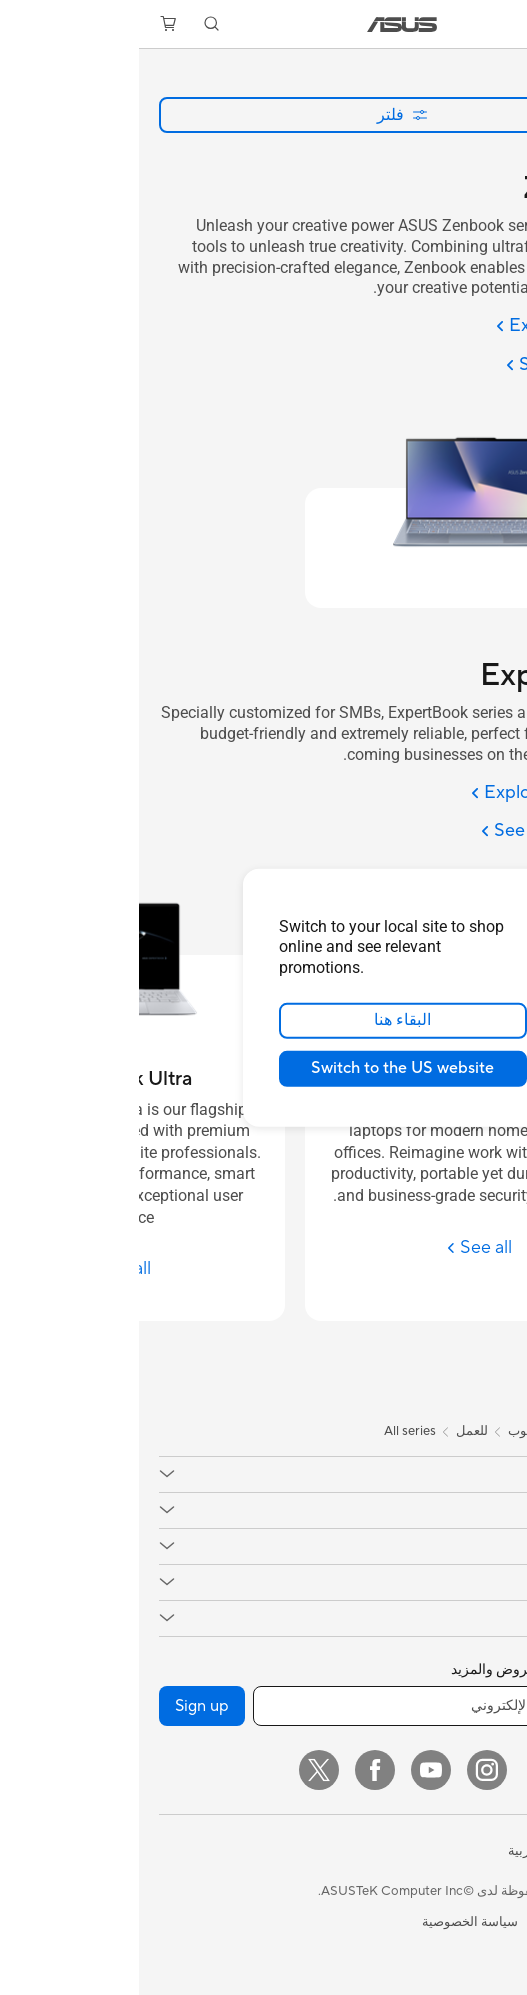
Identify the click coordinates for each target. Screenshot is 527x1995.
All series (271, 1431)
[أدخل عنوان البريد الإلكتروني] (310, 1706)
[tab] (502, 1343)
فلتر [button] (263, 114)
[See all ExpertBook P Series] (336, 1247)
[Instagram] (348, 1770)
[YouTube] (292, 1770)
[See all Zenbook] (437, 365)
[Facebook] (236, 1770)
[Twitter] (180, 1770)
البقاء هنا (263, 1020)
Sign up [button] (63, 1706)
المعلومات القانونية (455, 1922)
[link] (263, 24)
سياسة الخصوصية (331, 1922)
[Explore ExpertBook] (420, 793)
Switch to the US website (263, 1068)
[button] (498, 24)
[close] (400, 892)
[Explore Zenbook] (432, 326)
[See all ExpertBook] (425, 831)
